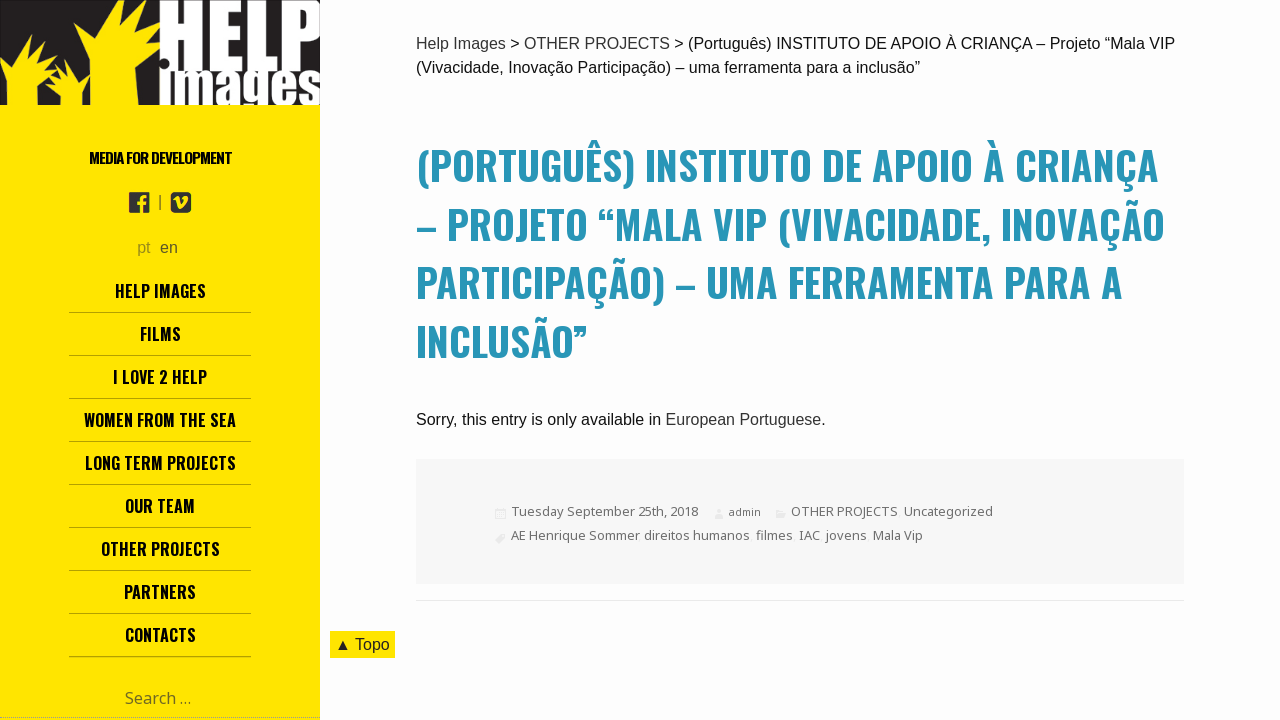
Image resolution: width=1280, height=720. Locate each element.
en (169, 247)
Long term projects (160, 463)
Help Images (160, 291)
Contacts (160, 635)
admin (745, 512)
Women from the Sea (160, 420)
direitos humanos (697, 535)
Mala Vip (898, 535)
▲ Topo (362, 644)
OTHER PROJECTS (844, 511)
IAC (809, 535)
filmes (774, 535)
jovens (846, 535)
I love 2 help (160, 377)
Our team (160, 506)
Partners (160, 592)
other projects (160, 549)
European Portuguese (744, 419)
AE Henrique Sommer (574, 535)
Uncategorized (948, 511)
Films (160, 334)
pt (143, 247)
